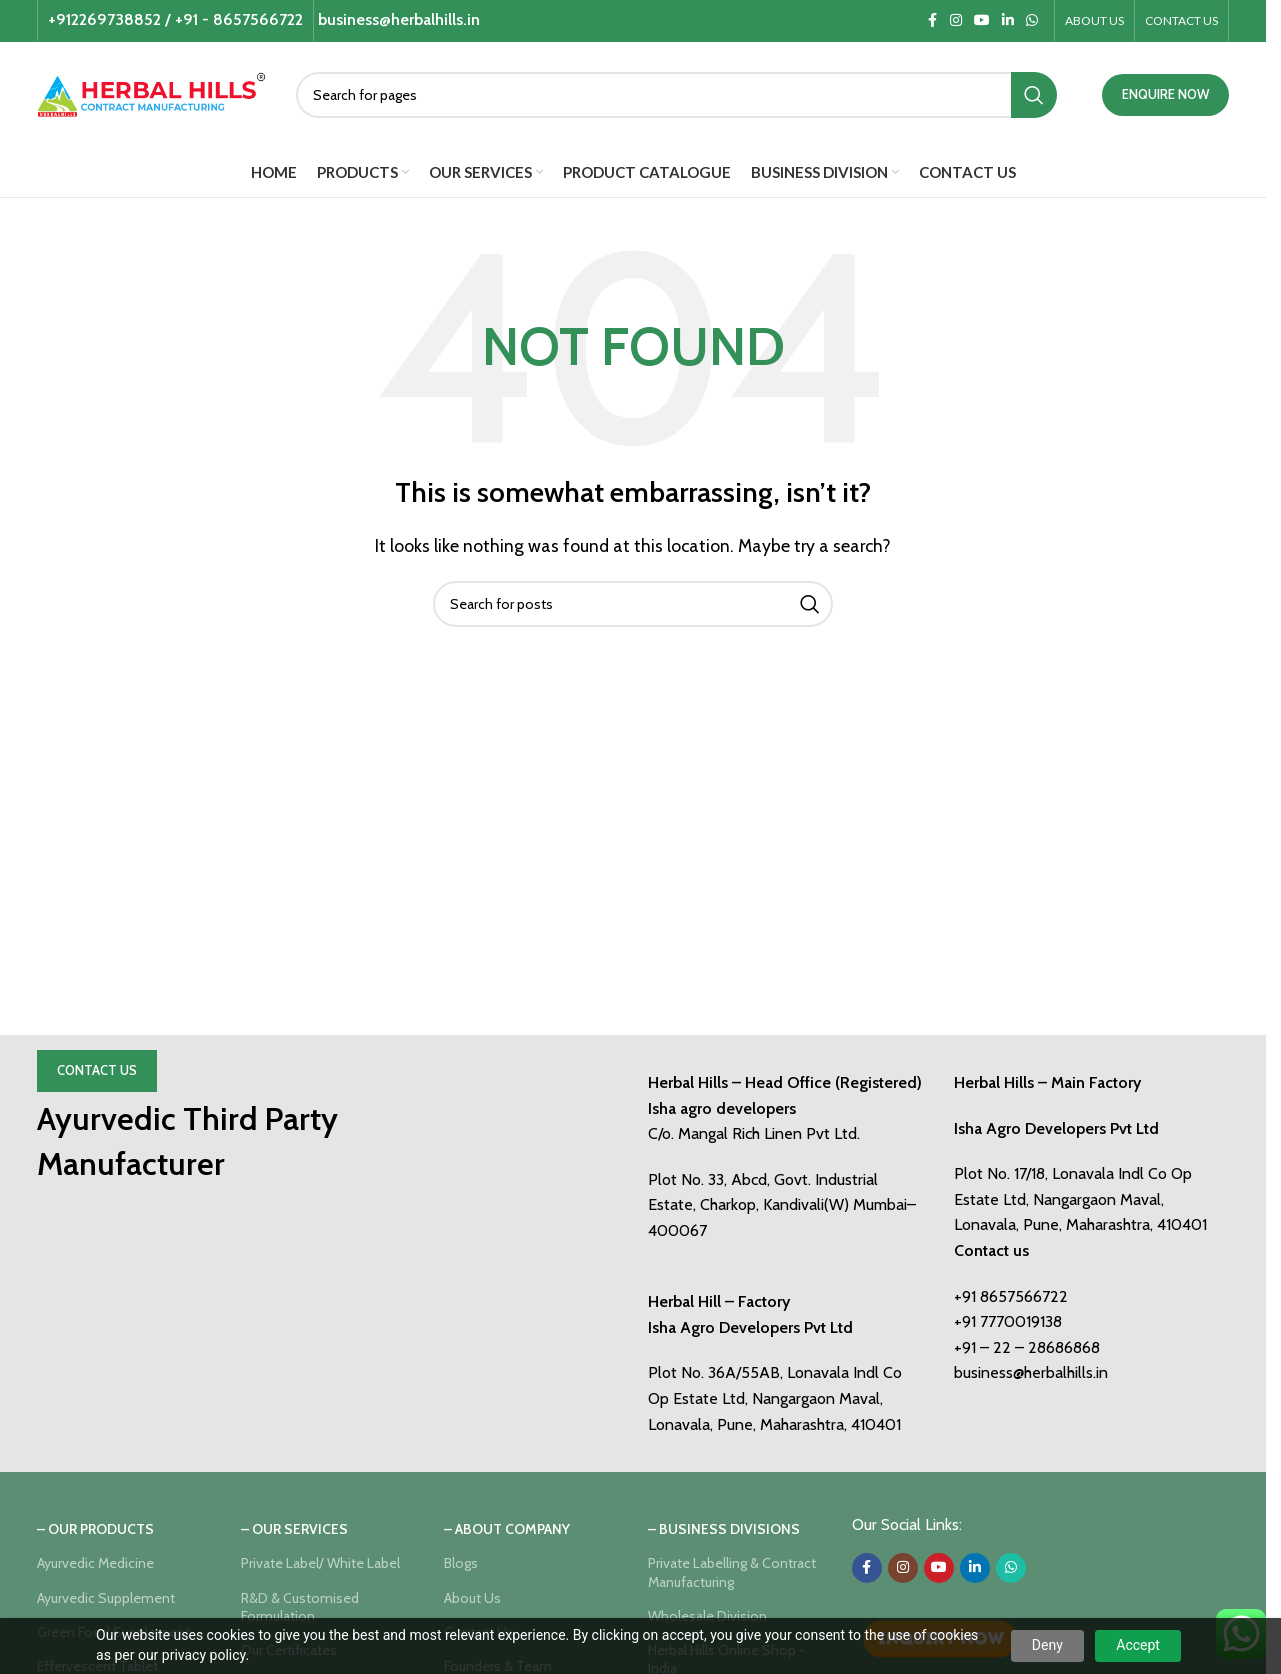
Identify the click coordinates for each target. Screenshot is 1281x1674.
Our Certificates (289, 1650)
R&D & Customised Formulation (300, 1607)
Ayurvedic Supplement (106, 1598)
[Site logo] (151, 92)
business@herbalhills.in (1031, 1372)
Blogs (461, 1563)
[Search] (676, 95)
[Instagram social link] (956, 20)
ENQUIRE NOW (1165, 94)
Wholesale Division (707, 1616)
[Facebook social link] (932, 20)
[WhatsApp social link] (1032, 20)
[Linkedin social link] (1008, 20)
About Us (472, 1598)
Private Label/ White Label (320, 1563)
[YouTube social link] (982, 20)
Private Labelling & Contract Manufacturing (732, 1572)
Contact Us (97, 1070)
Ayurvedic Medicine (95, 1563)
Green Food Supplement (113, 1632)
